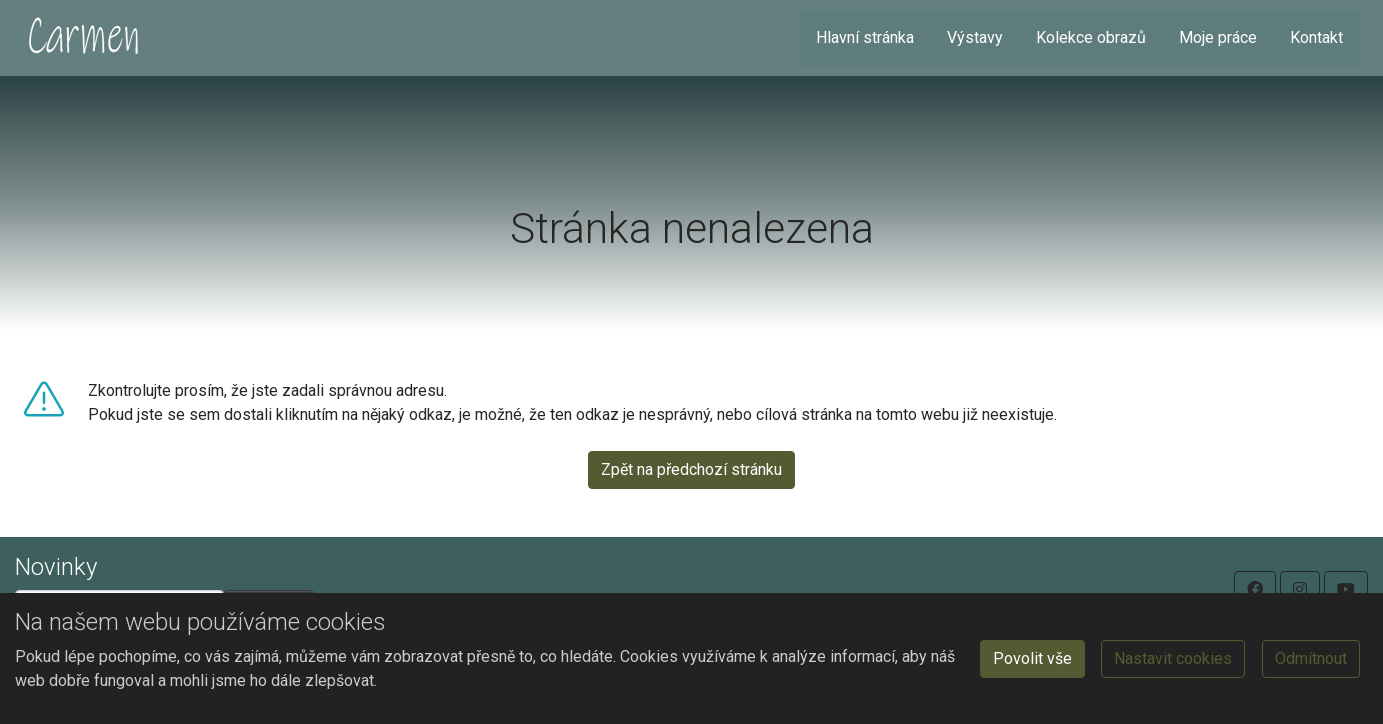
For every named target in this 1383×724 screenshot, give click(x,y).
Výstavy (975, 37)
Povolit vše (1032, 658)
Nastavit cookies (1173, 658)
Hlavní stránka (865, 37)
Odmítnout (1311, 658)
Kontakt (1316, 37)
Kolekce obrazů (1091, 37)
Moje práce (1218, 37)
